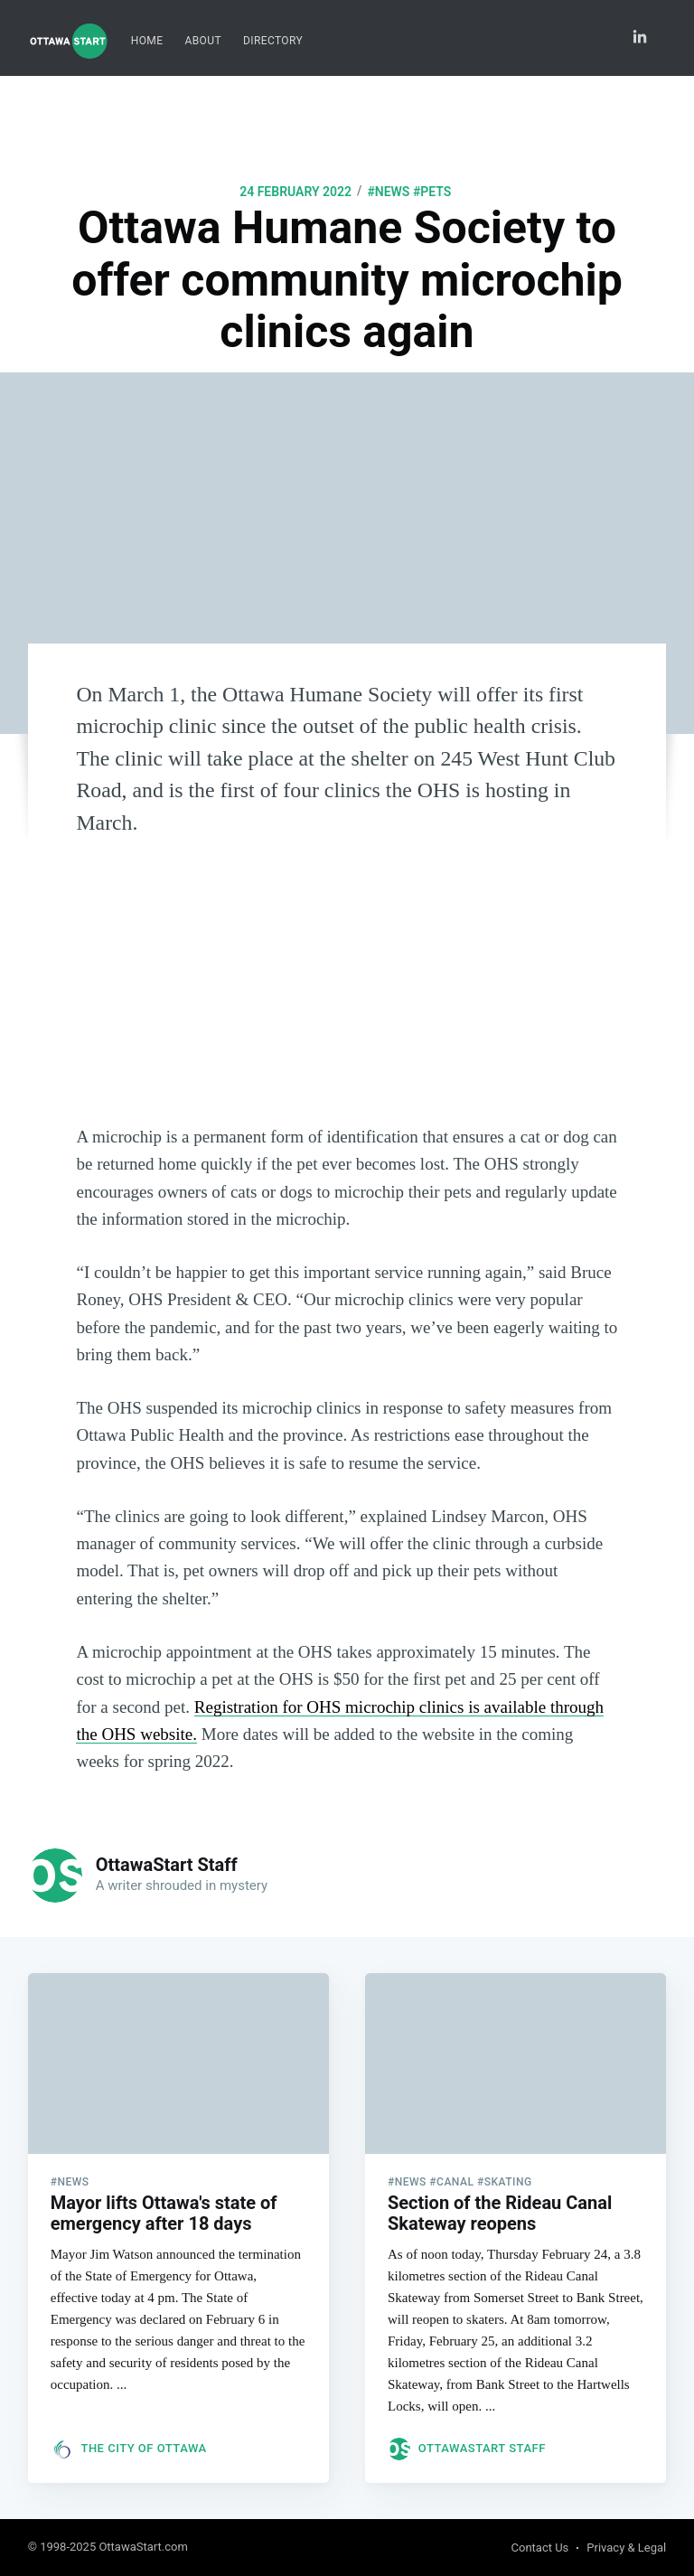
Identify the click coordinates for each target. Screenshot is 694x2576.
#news (388, 191)
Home (147, 40)
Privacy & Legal (626, 2547)
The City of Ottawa (143, 2448)
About (202, 40)
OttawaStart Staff (167, 1865)
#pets (432, 191)
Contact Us (540, 2547)
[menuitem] (147, 41)
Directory (273, 40)
